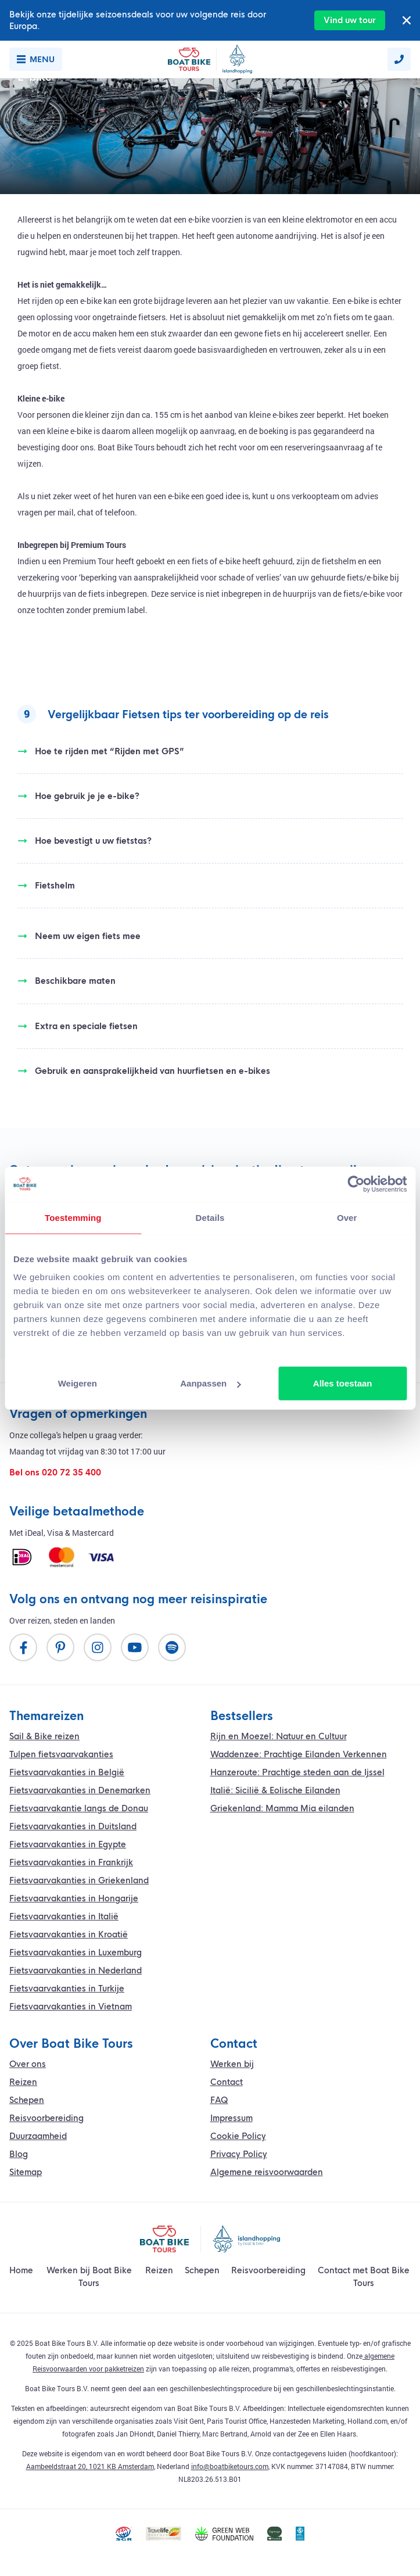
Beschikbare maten (66, 981)
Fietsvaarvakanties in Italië (64, 1916)
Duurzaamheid (38, 2136)
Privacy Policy (238, 2154)
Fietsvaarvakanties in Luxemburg (75, 1952)
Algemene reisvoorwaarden (266, 2172)
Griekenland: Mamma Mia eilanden (282, 1808)
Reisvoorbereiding (46, 2118)
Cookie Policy (238, 2136)
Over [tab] (347, 1217)
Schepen (26, 2100)
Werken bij (232, 2064)
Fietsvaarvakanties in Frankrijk (71, 1862)
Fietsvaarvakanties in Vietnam (70, 2006)
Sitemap (25, 2172)
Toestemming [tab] (73, 1217)
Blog (18, 2154)
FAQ (219, 2100)
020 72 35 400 (71, 1472)
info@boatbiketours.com (229, 2466)
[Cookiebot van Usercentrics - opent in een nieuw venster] (356, 1183)
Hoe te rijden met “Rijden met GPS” (100, 751)
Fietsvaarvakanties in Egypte (67, 1844)
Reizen (23, 2082)
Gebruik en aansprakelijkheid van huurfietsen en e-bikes (143, 1071)
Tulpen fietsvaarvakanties (61, 1754)
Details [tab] (210, 1217)
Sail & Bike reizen (44, 1736)
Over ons (27, 2064)
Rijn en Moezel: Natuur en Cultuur (278, 1736)
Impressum (231, 2118)
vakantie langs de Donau (78, 1808)
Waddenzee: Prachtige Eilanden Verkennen (298, 1754)
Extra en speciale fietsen (77, 1026)
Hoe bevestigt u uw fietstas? (84, 841)
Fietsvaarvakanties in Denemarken (79, 1790)
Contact (226, 2082)
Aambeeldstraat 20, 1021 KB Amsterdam (90, 2466)
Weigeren (77, 1383)
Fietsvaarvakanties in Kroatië (68, 1934)
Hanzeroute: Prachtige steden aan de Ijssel (297, 1772)
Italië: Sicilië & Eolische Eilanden (275, 1790)
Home (21, 2270)
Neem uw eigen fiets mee (79, 936)
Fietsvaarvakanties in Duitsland (73, 1826)
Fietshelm (46, 885)
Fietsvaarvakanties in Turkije (66, 1988)
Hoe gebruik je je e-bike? (78, 796)
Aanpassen (210, 1383)
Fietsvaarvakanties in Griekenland (79, 1880)
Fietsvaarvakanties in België (66, 1772)
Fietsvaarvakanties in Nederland (75, 1970)
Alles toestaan (342, 1383)
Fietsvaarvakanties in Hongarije (73, 1898)
